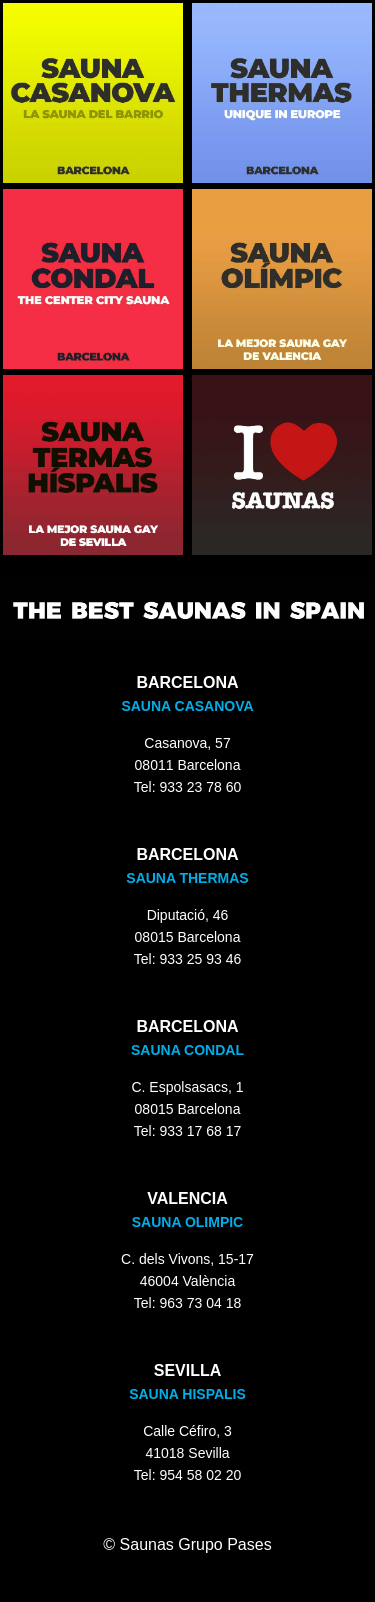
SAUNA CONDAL (187, 1050)
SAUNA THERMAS (187, 878)
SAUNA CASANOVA (187, 706)
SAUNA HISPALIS (187, 1394)
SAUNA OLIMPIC (187, 1222)
